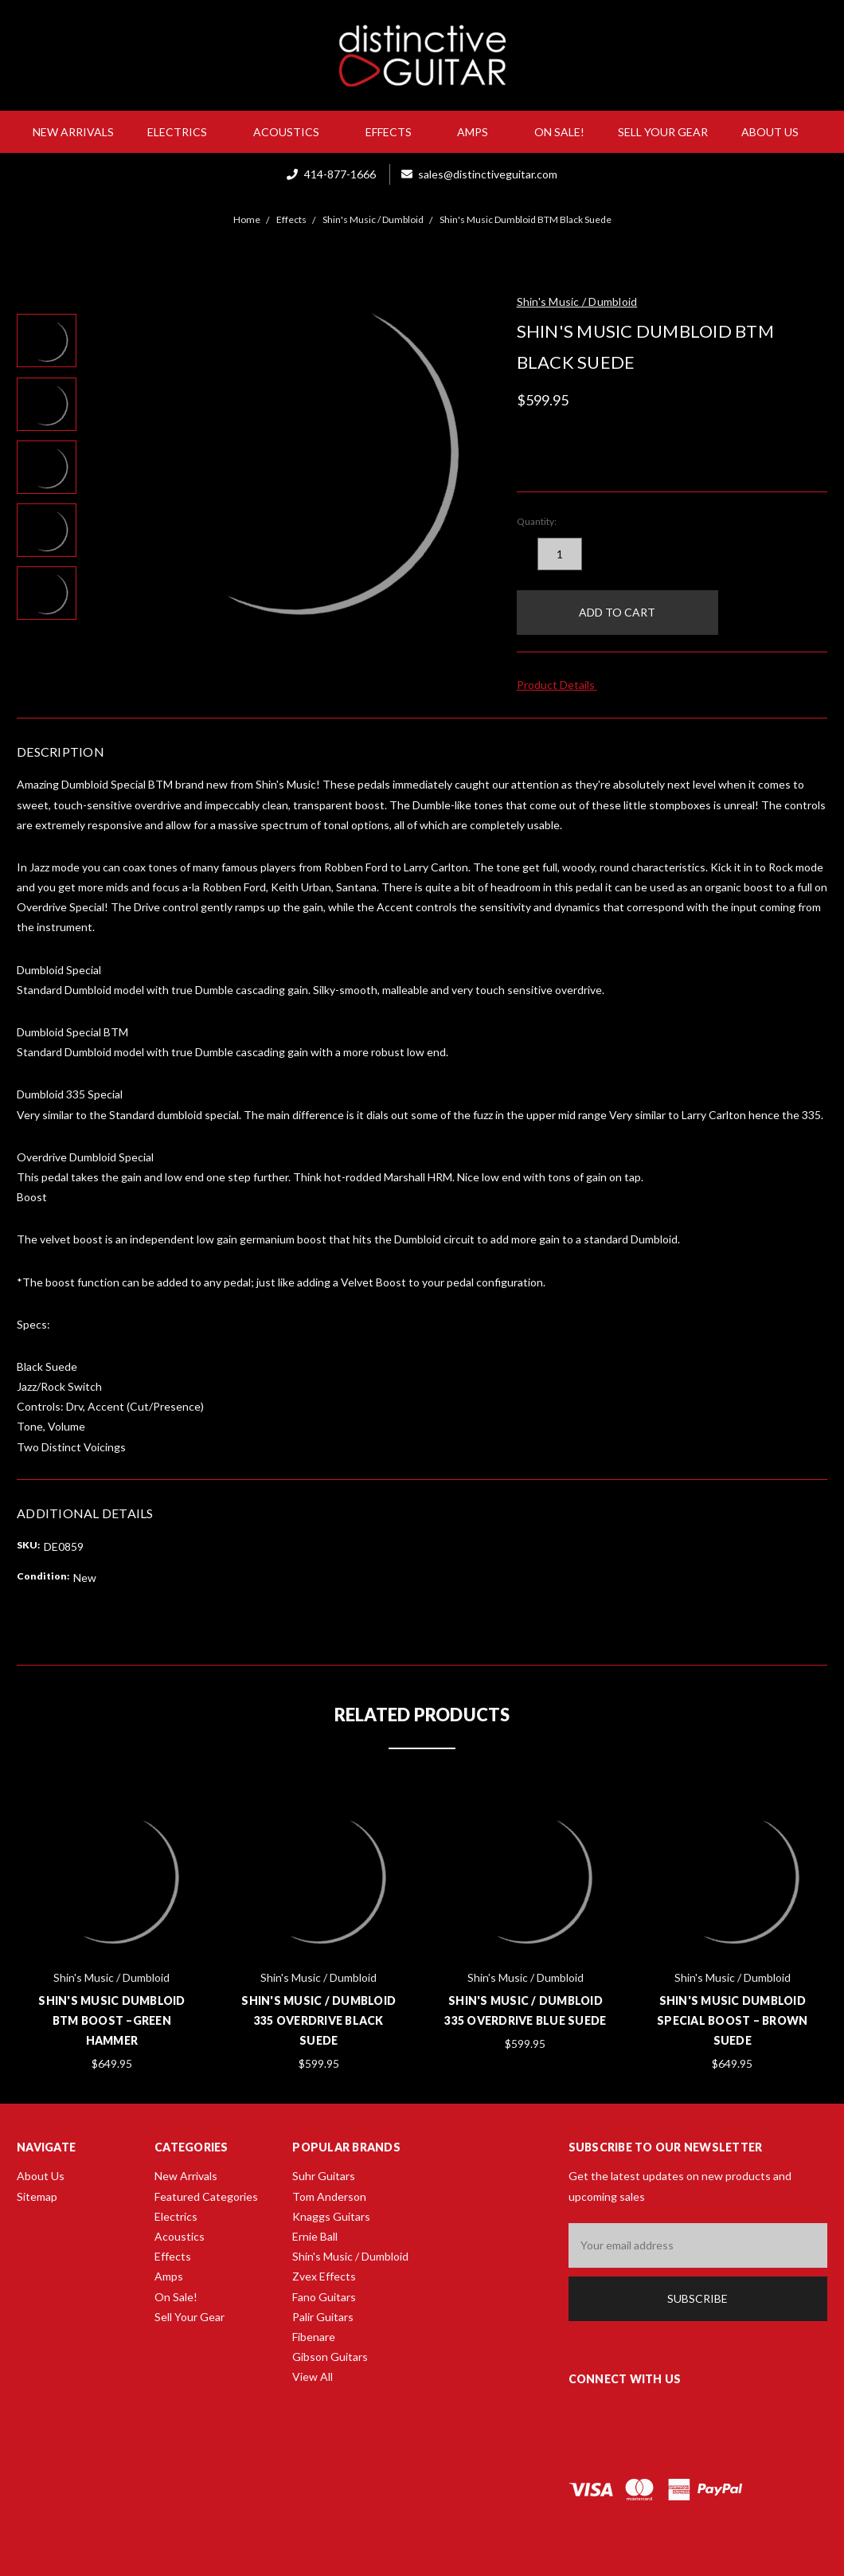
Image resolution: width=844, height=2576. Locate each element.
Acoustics (292, 132)
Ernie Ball (315, 2236)
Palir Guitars (323, 2316)
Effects (394, 132)
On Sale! (559, 132)
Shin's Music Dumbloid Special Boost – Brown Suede (732, 2020)
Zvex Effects (324, 2276)
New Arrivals (73, 132)
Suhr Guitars (323, 2176)
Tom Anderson (329, 2196)
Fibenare (313, 2336)
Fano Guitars (324, 2297)
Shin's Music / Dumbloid (350, 2256)
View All (312, 2376)
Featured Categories (206, 2196)
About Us (776, 132)
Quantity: (537, 521)
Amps (479, 132)
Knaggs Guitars (331, 2216)
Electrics (183, 132)
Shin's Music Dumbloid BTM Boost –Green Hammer (111, 2020)
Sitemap (37, 2196)
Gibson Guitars (330, 2356)
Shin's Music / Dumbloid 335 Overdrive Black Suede (318, 2020)
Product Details (561, 684)
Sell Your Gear (663, 132)
